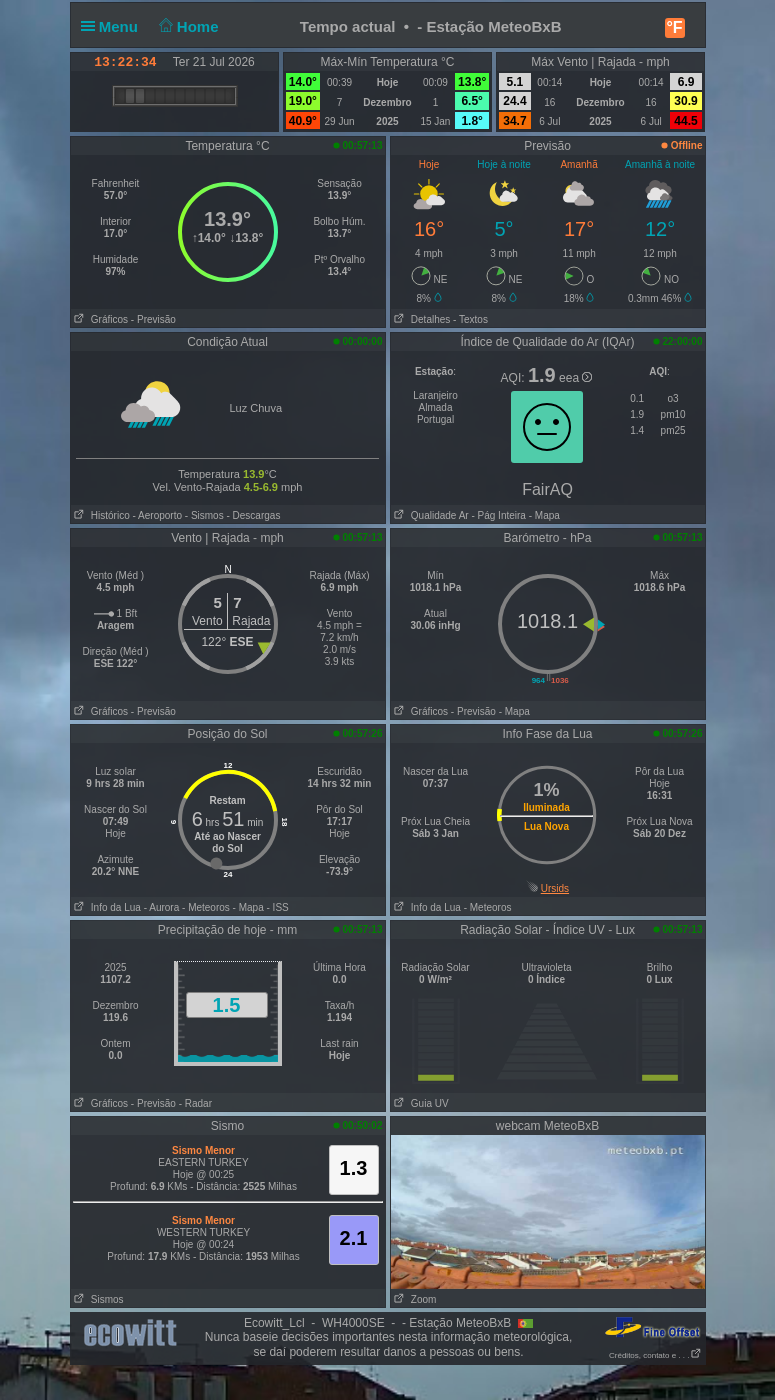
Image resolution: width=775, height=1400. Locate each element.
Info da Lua (106, 907)
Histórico (100, 515)
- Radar (195, 1103)
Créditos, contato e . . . (655, 1355)
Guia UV (420, 1103)
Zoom (414, 1299)
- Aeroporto (157, 515)
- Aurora (162, 907)
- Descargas (253, 515)
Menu (114, 26)
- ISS (278, 907)
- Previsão (153, 319)
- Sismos (204, 515)
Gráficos (100, 319)
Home (186, 26)
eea (575, 378)
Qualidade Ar (430, 515)
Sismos (97, 1299)
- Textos (470, 319)
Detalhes (421, 319)
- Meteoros (206, 907)
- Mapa (543, 515)
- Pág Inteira (498, 515)
